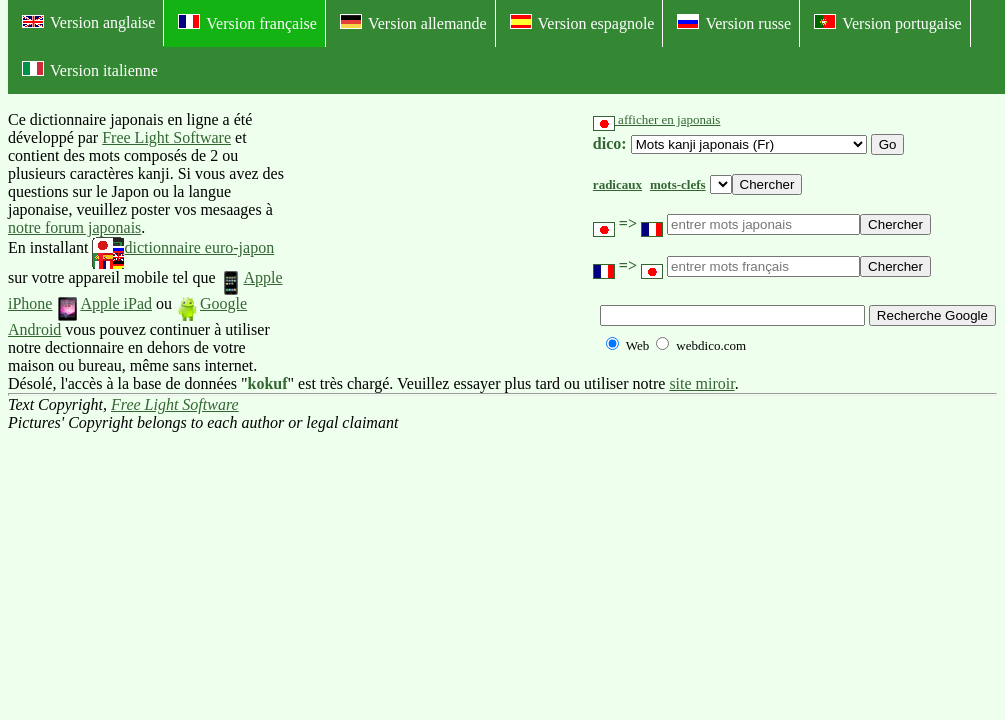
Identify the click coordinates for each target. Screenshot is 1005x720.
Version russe (734, 23)
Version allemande (413, 23)
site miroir (701, 383)
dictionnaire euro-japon (183, 247)
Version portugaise (888, 23)
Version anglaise (88, 22)
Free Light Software (166, 137)
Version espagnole (582, 23)
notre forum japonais (74, 227)
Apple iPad (104, 303)
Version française (247, 23)
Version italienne (90, 70)
